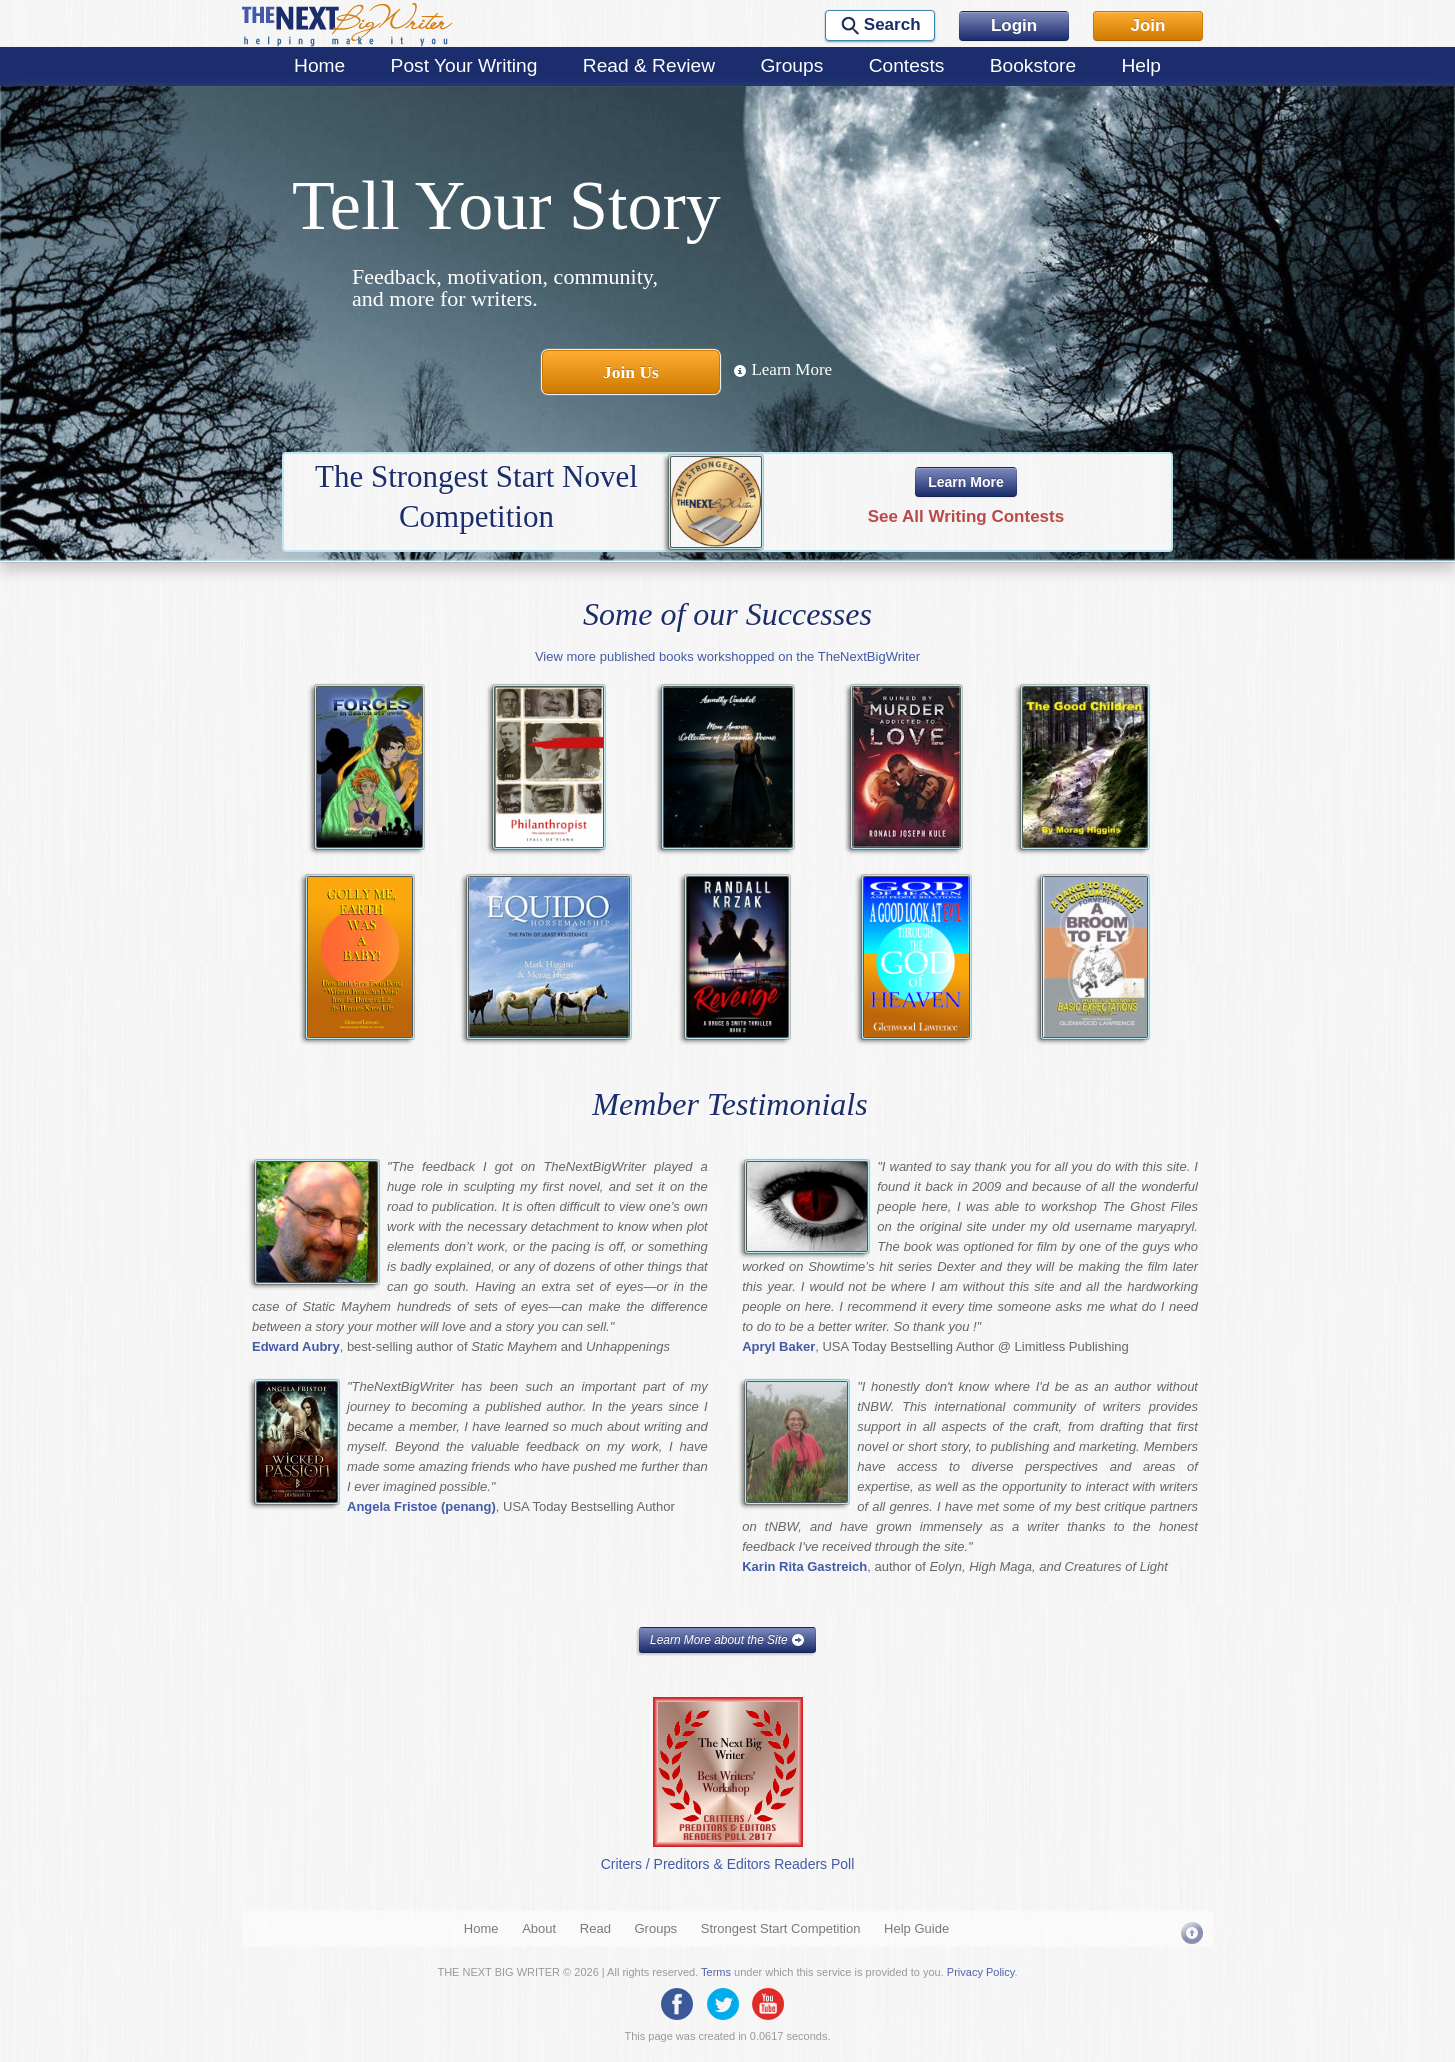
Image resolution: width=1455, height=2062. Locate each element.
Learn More (782, 369)
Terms (716, 1972)
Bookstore (1033, 65)
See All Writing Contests (966, 516)
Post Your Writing (464, 65)
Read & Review (649, 65)
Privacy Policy (981, 1972)
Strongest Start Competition (781, 1928)
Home (319, 65)
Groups (791, 65)
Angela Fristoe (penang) (421, 1506)
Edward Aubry (296, 1346)
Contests (907, 65)
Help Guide (916, 1928)
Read (595, 1928)
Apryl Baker (778, 1346)
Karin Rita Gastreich (804, 1566)
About (539, 1928)
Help (1140, 65)
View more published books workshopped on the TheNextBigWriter (727, 656)
